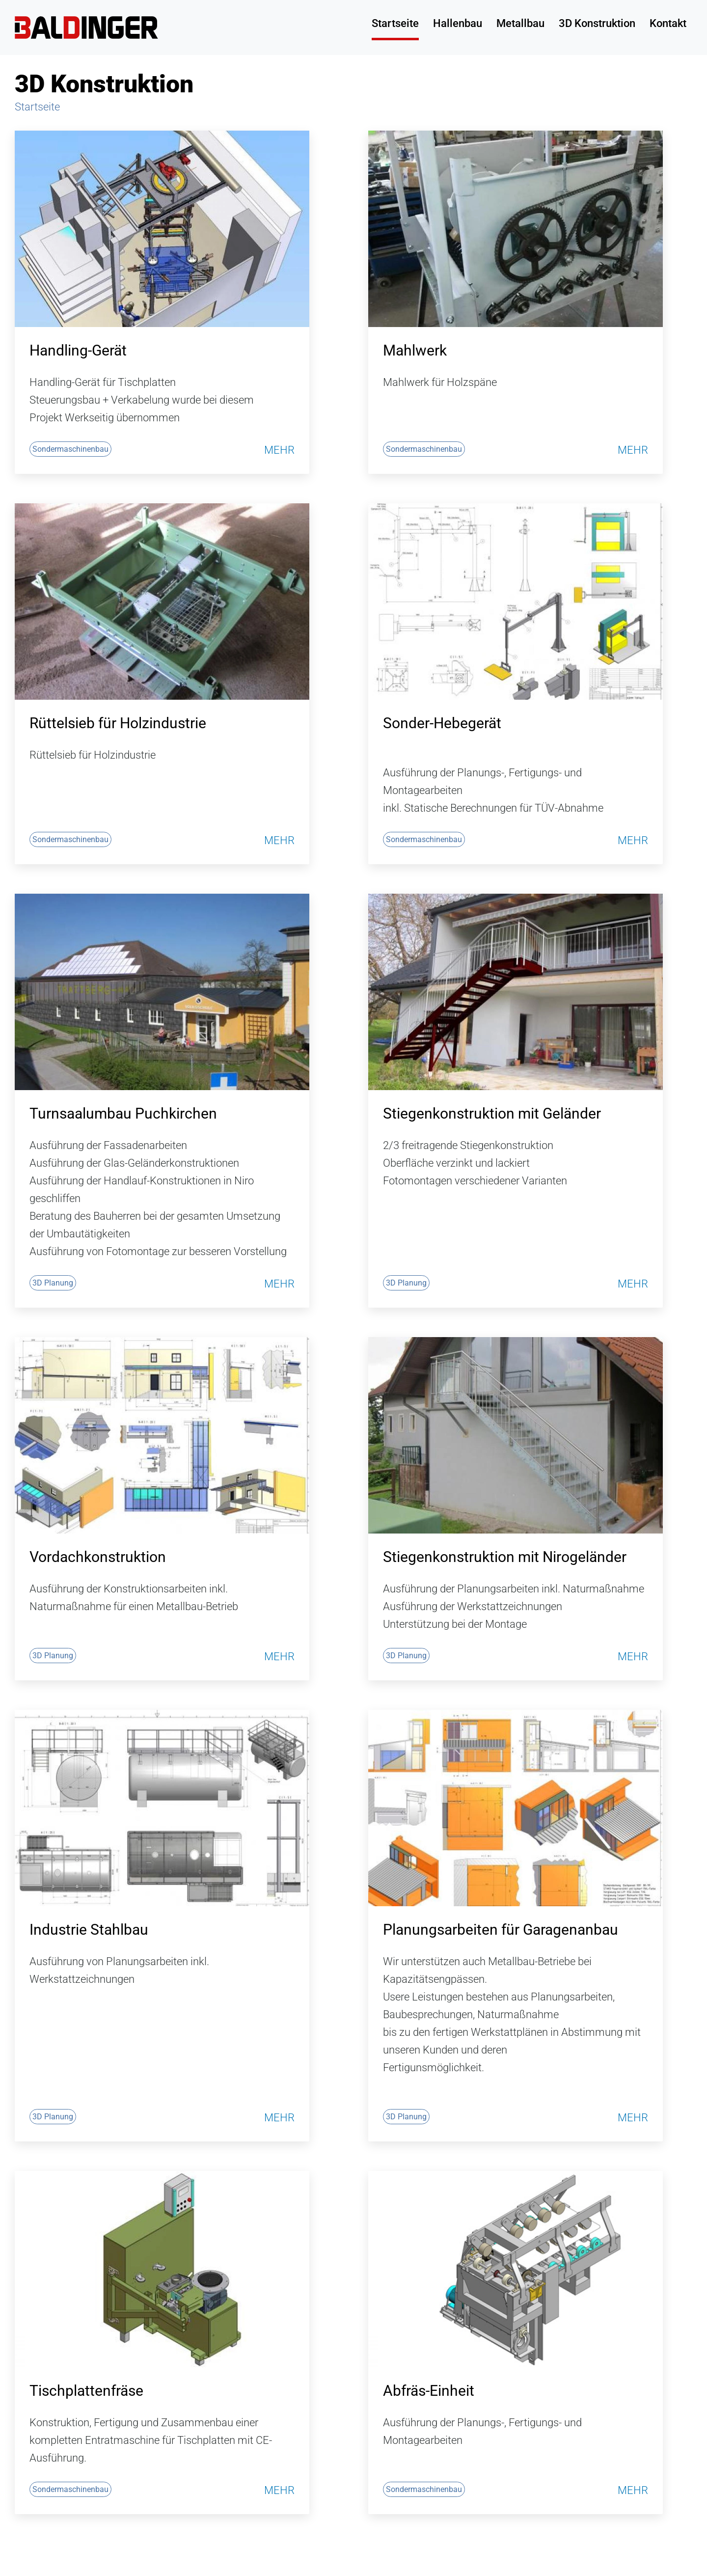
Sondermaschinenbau (70, 449)
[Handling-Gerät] (162, 229)
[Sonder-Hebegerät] (515, 601)
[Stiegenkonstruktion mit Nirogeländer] (515, 1435)
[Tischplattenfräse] (162, 2269)
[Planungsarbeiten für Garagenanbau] (515, 1808)
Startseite (395, 23)
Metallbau (520, 23)
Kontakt (668, 23)
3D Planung (52, 1283)
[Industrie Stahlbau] (162, 1808)
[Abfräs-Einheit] (515, 2269)
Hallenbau (457, 23)
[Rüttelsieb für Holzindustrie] (162, 601)
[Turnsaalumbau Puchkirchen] (162, 992)
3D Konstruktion (597, 23)
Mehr (279, 450)
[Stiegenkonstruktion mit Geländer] (515, 992)
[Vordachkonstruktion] (162, 1435)
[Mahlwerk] (515, 229)
